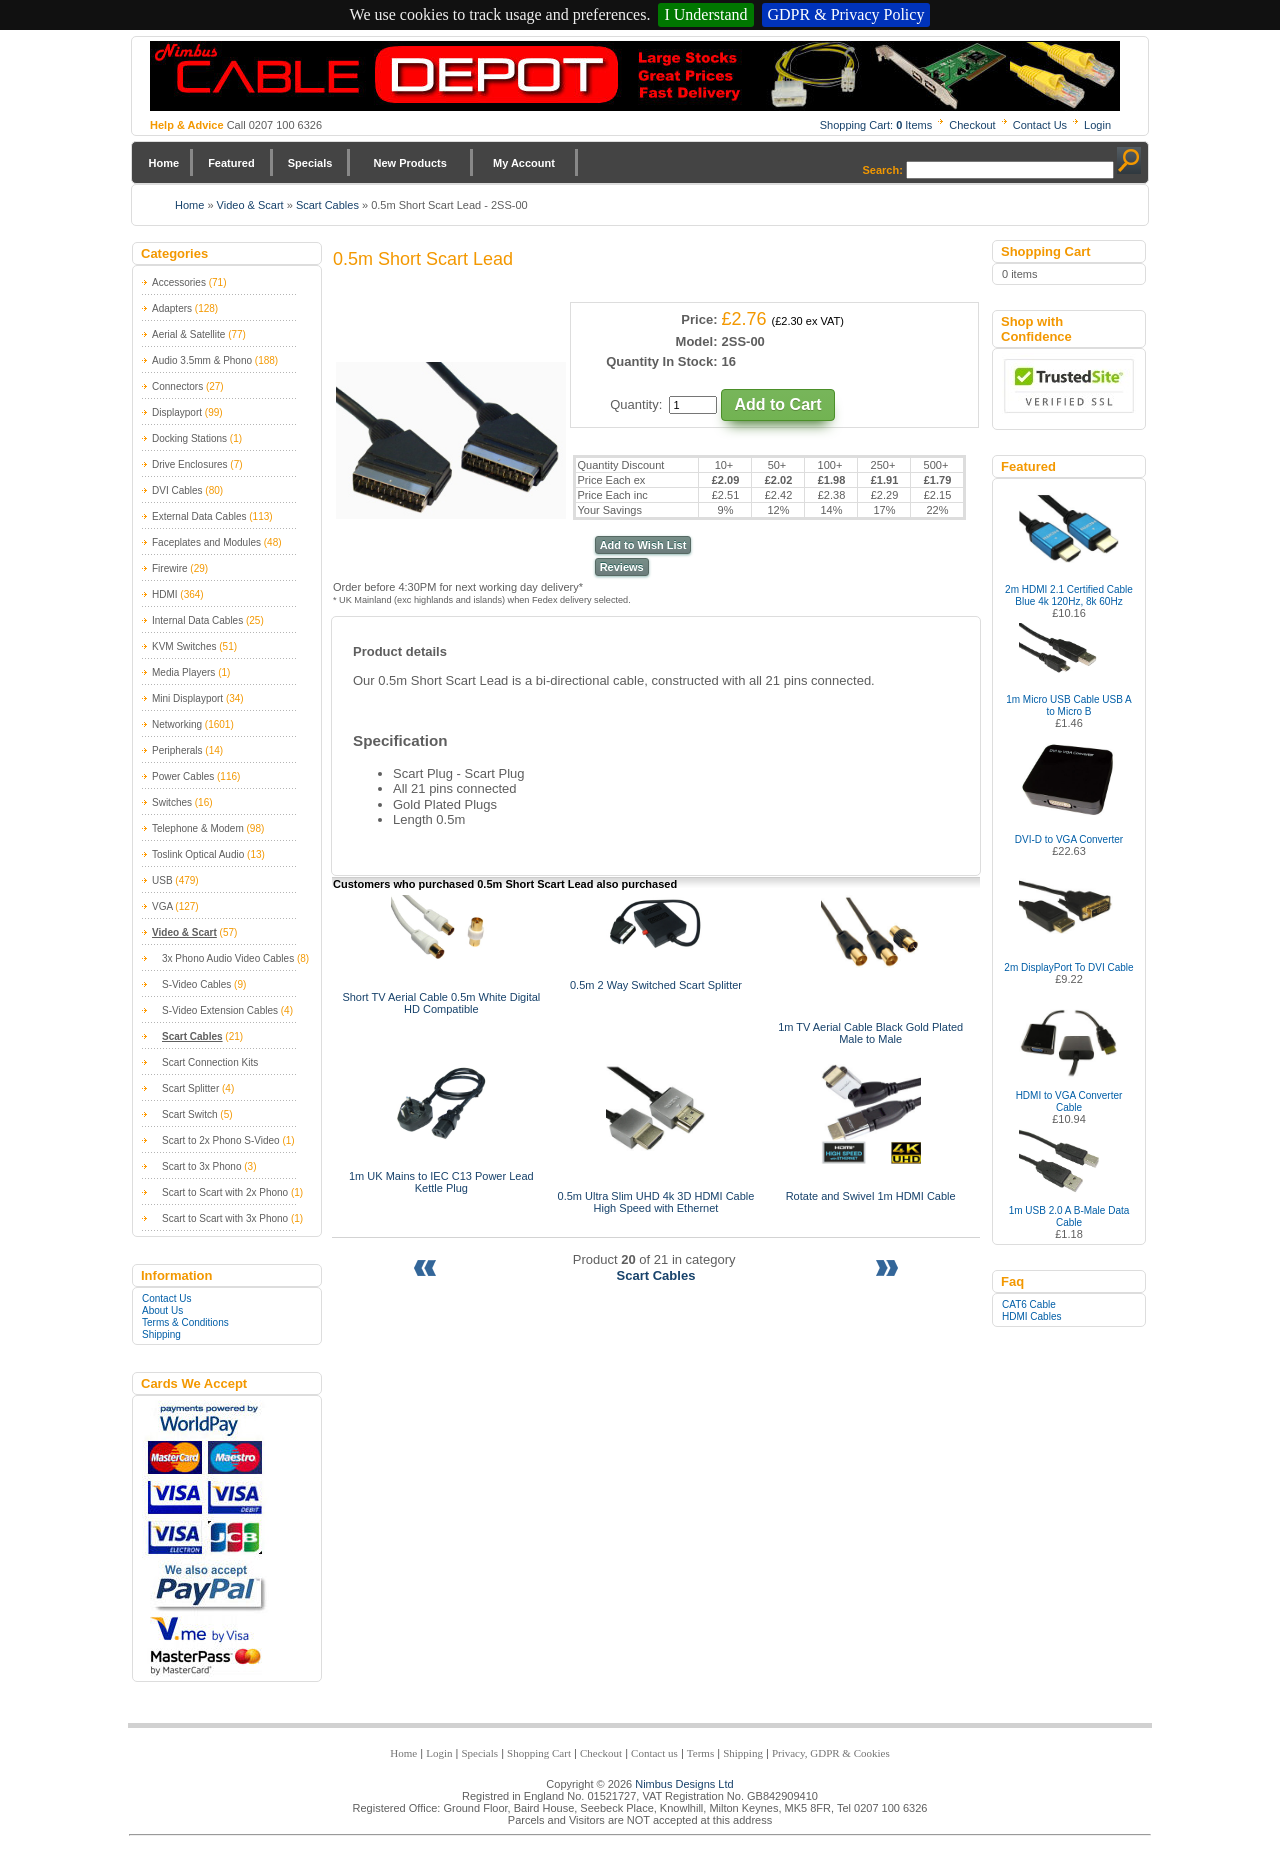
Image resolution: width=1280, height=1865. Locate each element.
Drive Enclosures (190, 464)
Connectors (177, 386)
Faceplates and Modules (206, 542)
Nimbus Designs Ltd (684, 1784)
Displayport (177, 412)
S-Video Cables (196, 984)
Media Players (183, 672)
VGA (162, 906)
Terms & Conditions (185, 1322)
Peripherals (177, 750)
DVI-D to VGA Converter (1069, 839)
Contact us (654, 1753)
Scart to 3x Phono (202, 1166)
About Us (162, 1310)
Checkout (972, 125)
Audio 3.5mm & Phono (202, 360)
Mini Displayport (187, 698)
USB (162, 880)
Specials (310, 163)
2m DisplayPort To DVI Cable (1068, 967)
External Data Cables (199, 516)
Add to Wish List (643, 545)
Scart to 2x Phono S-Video (221, 1140)
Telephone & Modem (198, 828)
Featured (231, 163)
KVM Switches (184, 646)
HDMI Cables (1031, 1316)
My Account (524, 163)
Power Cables (183, 776)
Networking (177, 724)
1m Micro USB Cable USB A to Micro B (1069, 705)
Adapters (172, 308)
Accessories (179, 282)
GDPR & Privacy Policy (846, 14)
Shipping (161, 1334)
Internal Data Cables (197, 620)
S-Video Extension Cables (220, 1010)
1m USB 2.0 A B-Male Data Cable (1069, 1216)
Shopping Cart (539, 1753)
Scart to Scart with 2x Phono (225, 1192)
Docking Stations (189, 438)
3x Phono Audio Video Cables (228, 958)
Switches (172, 802)
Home (164, 163)
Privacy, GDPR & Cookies (831, 1753)
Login (1097, 125)
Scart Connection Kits (210, 1062)
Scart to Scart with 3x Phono (225, 1218)
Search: (883, 170)
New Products (409, 163)
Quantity (634, 404)
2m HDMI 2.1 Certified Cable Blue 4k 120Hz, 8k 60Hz (1069, 595)
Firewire (170, 568)
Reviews (622, 567)
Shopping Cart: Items (876, 125)
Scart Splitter (190, 1088)
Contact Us (1040, 125)
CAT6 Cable (1029, 1304)
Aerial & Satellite (188, 334)
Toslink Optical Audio (198, 854)
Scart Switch (190, 1114)
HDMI (165, 594)
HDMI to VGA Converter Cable (1069, 1101)
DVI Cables (177, 490)
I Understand (705, 14)
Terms (700, 1753)
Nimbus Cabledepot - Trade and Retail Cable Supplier (635, 76)
